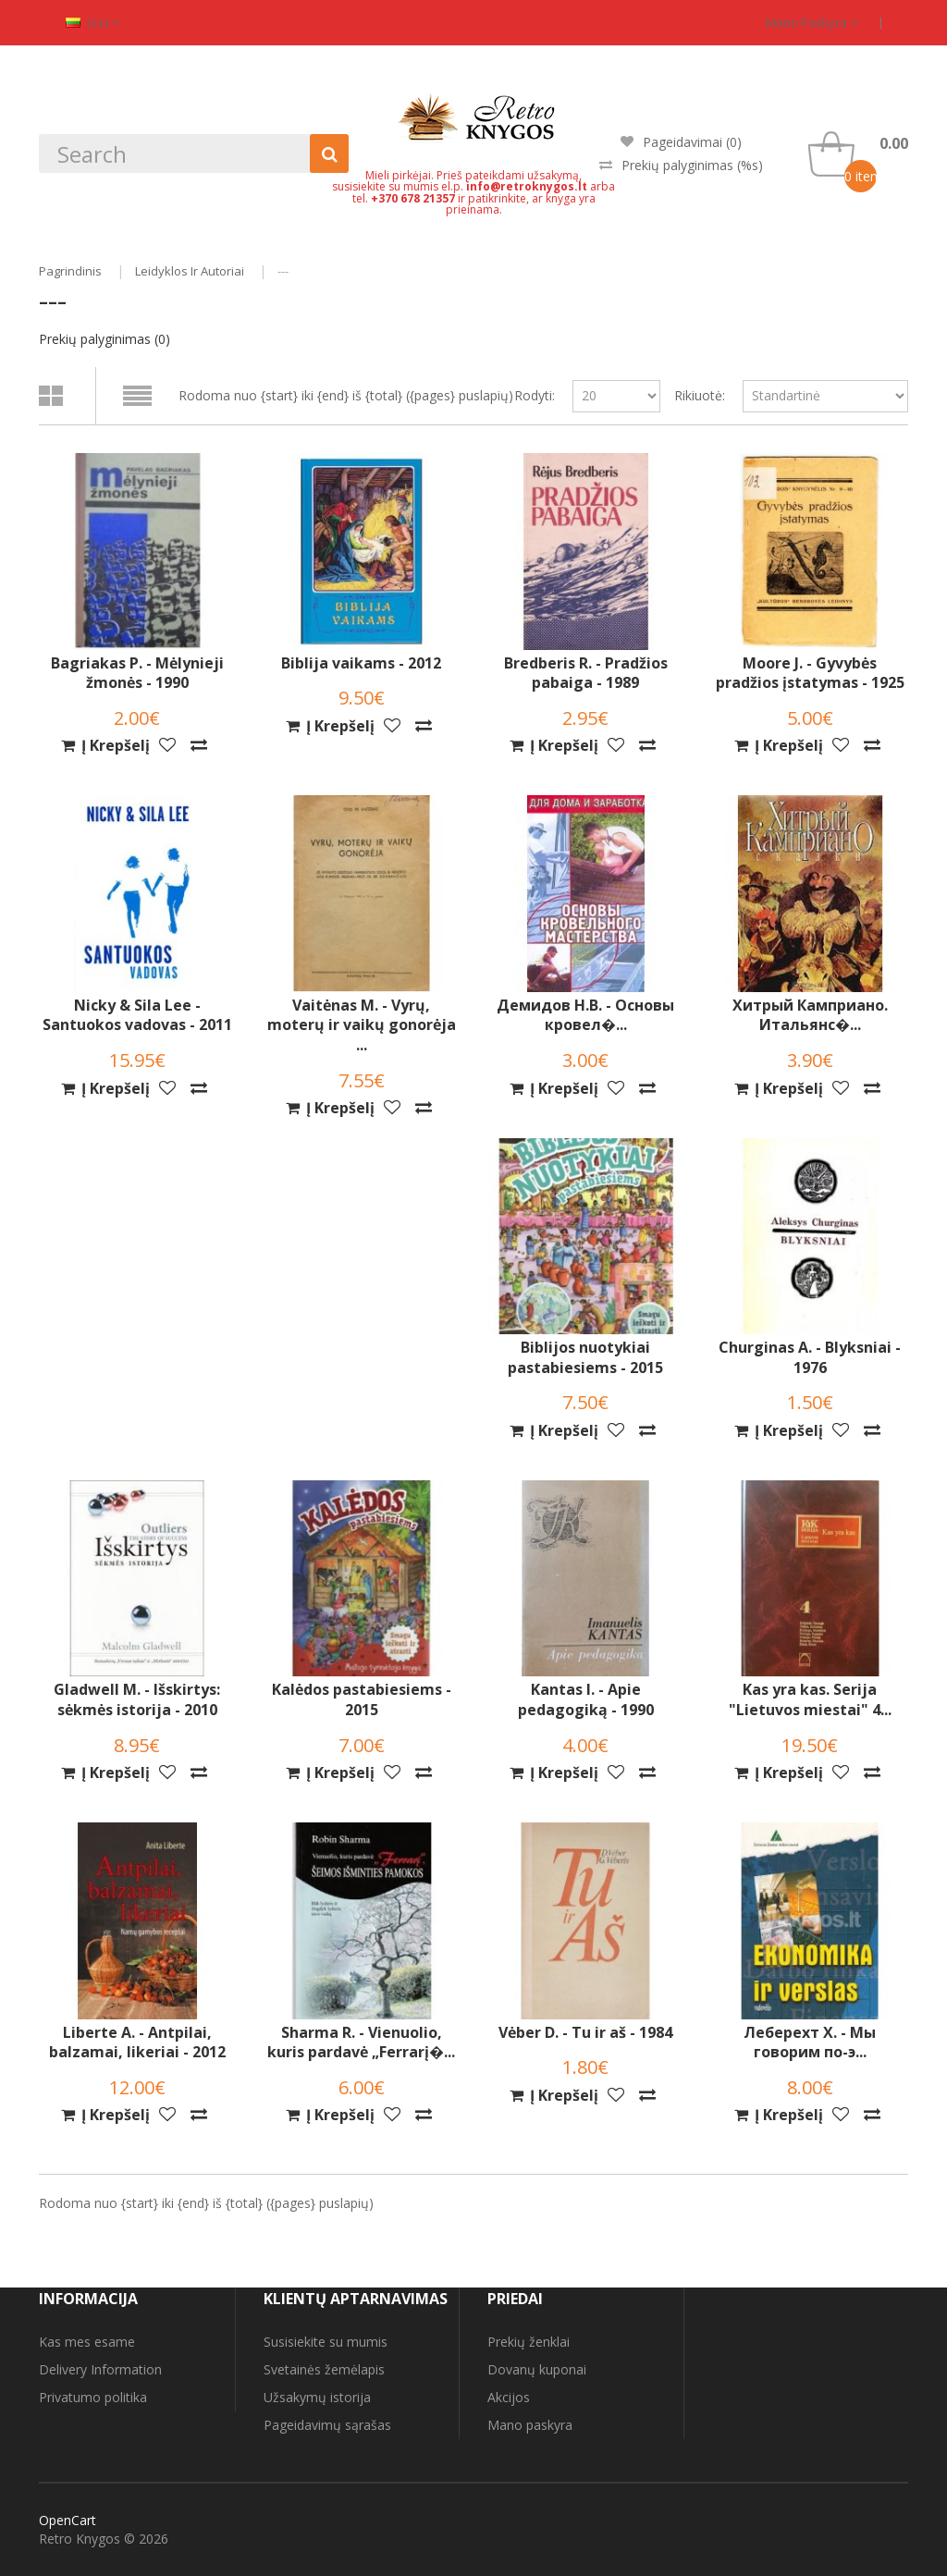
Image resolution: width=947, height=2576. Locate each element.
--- (283, 271)
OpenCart (67, 2520)
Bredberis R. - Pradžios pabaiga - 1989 (586, 673)
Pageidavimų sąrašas (327, 2425)
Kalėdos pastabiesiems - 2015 (361, 1700)
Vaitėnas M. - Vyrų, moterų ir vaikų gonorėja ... (361, 1025)
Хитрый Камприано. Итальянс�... (810, 1016)
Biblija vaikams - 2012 (361, 663)
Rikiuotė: (699, 395)
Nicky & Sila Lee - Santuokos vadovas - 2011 (137, 1016)
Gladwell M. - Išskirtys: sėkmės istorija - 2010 (137, 1700)
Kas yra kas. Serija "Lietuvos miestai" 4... (810, 1700)
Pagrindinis (70, 271)
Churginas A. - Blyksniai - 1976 (810, 1358)
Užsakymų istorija (317, 2397)
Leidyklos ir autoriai (189, 271)
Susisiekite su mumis (325, 2341)
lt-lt (93, 22)
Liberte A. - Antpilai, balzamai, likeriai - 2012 (137, 2043)
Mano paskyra (812, 22)
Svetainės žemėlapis (324, 2369)
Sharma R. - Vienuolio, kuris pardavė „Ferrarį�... (361, 2043)
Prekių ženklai (528, 2341)
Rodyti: (534, 395)
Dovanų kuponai (536, 2369)
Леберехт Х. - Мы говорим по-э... (810, 2043)
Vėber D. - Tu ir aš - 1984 (585, 2032)
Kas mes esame (87, 2341)
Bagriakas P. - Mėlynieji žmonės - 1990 (137, 673)
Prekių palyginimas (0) (104, 339)
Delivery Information (100, 2369)
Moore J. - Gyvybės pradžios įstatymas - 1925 (810, 673)
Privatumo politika (93, 2397)
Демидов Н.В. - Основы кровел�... (585, 1016)
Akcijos (508, 2397)
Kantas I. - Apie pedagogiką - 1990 (586, 1700)
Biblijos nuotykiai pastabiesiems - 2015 (585, 1358)
